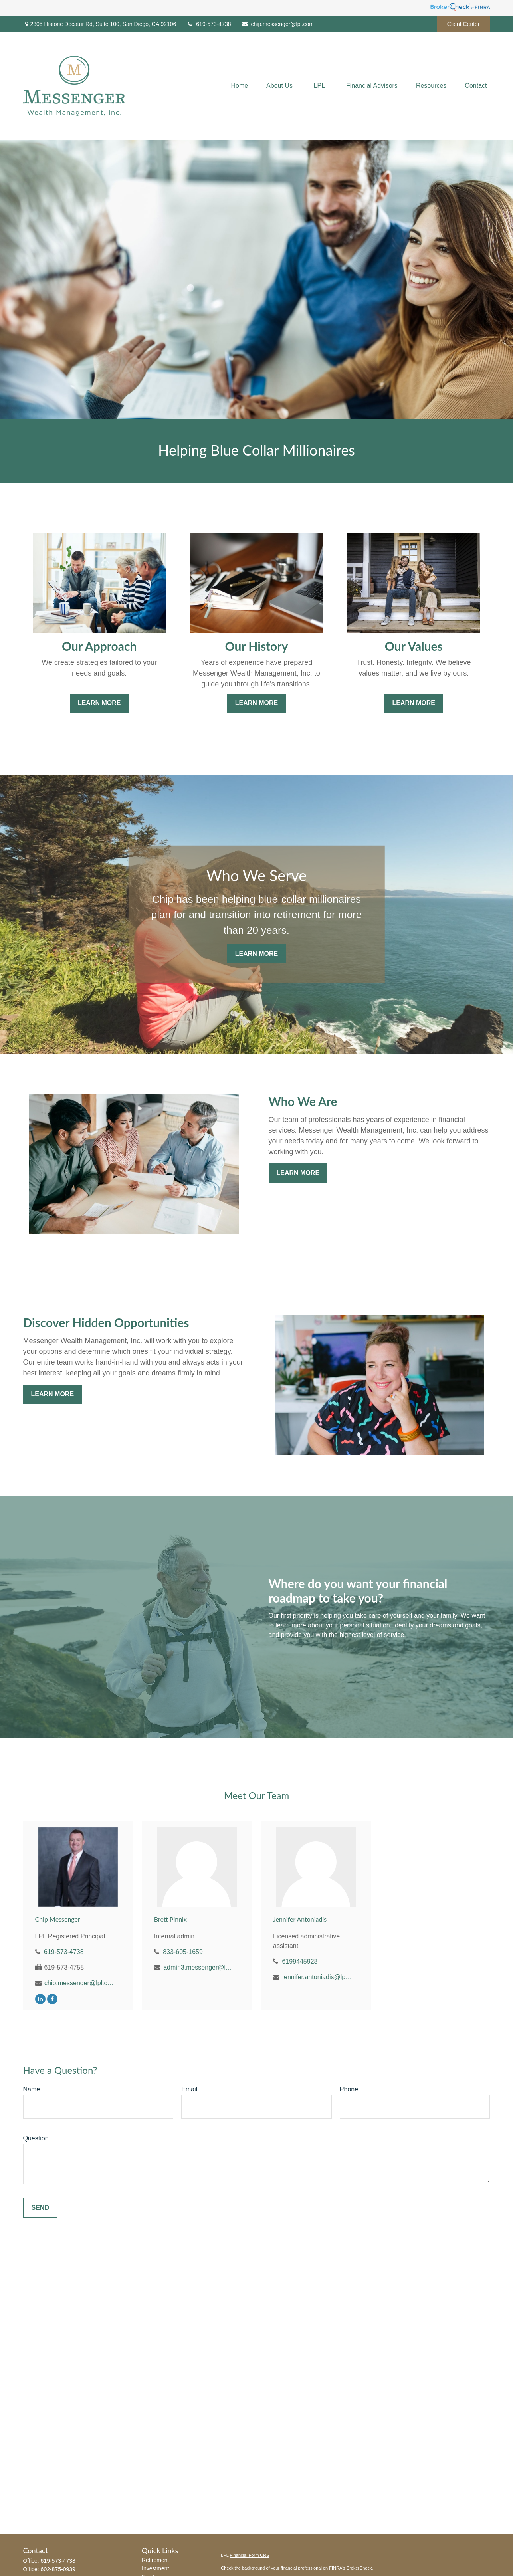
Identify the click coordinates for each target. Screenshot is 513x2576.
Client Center (463, 24)
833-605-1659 (183, 1951)
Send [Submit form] (40, 2207)
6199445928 (299, 1961)
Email (189, 2089)
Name (31, 2089)
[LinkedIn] (40, 1998)
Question (36, 2138)
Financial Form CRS (249, 2555)
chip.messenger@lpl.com (277, 24)
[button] (239, 86)
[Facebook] (52, 1998)
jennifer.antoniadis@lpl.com (317, 1977)
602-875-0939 (58, 2569)
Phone (349, 2089)
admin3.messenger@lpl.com (198, 1967)
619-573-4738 (208, 24)
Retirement (155, 2560)
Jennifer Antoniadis (300, 1919)
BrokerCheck (359, 2568)
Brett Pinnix (170, 1919)
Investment (155, 2568)
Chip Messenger (57, 1919)
